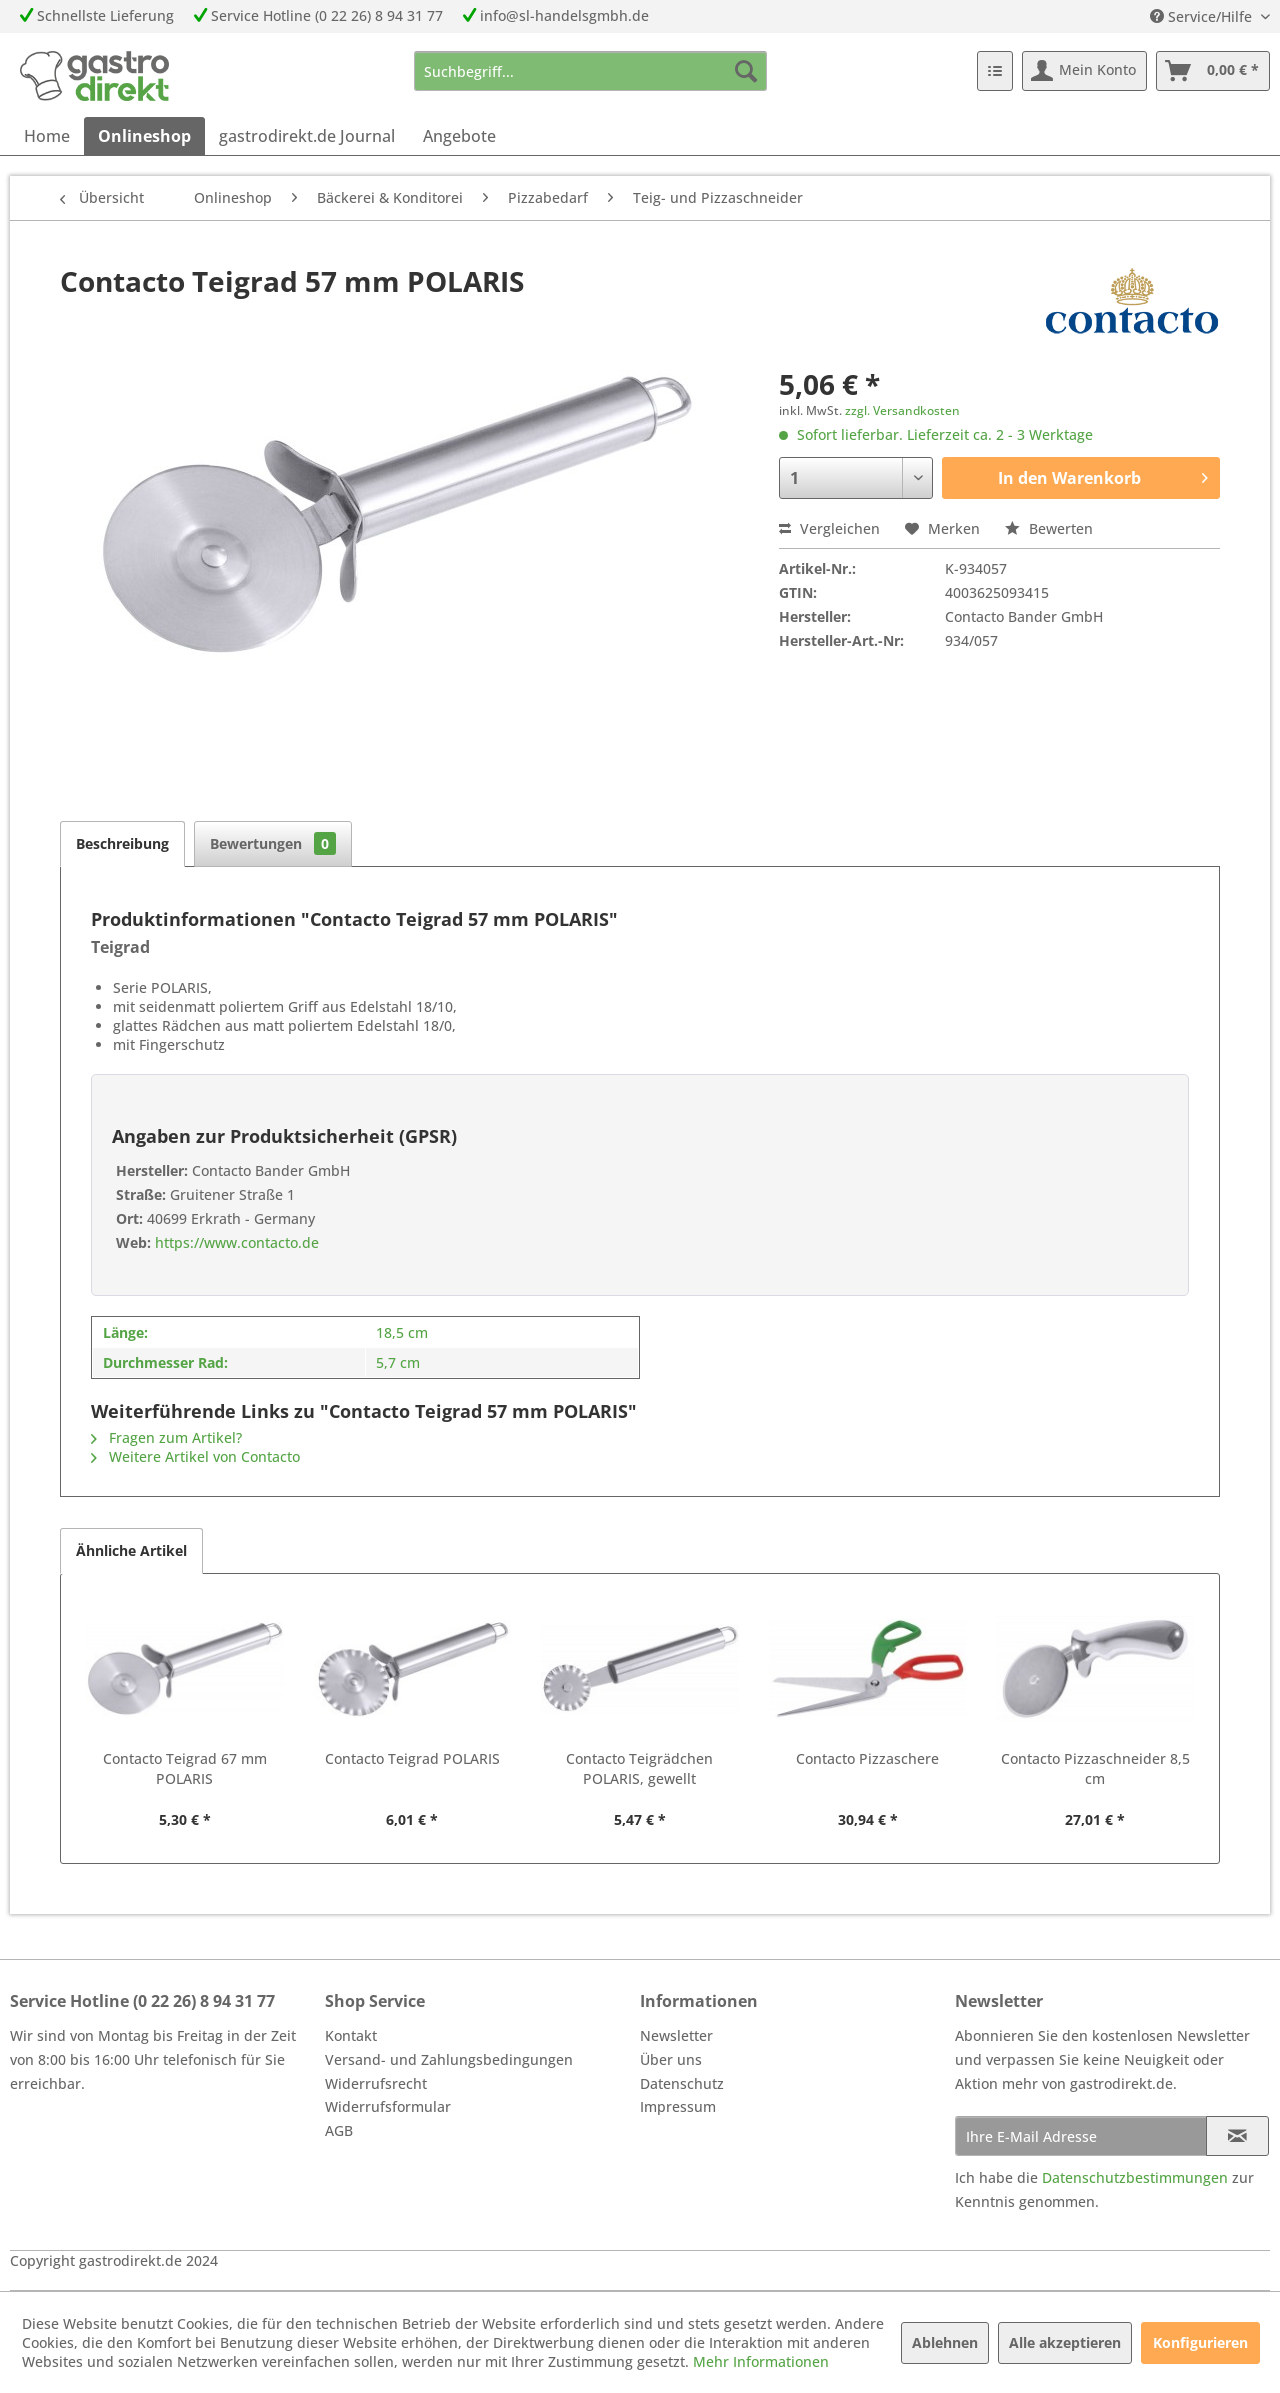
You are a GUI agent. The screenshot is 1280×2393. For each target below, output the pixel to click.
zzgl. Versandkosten (902, 410)
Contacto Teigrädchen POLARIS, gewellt (639, 1768)
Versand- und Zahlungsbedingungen (449, 2059)
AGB (339, 2130)
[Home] (47, 136)
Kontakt (351, 2035)
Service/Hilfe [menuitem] (1203, 16)
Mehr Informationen (761, 2361)
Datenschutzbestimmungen (1135, 2177)
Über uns (671, 2059)
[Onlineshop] (144, 136)
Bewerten (1049, 528)
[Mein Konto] (1084, 71)
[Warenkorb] (1213, 71)
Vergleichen (829, 528)
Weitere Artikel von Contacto (195, 1456)
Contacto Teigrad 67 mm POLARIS (185, 1768)
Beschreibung (122, 843)
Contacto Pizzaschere (867, 1758)
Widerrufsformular (388, 2106)
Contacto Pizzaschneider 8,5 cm (1095, 1768)
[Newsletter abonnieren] (1237, 2136)
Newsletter (676, 2035)
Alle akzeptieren (1065, 2342)
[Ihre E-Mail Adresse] (1081, 2136)
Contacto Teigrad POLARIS (412, 1758)
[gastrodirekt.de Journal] (307, 136)
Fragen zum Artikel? (166, 1437)
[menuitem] (590, 71)
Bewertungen (273, 843)
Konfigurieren (1200, 2342)
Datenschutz (682, 2083)
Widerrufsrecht (376, 2083)
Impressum (678, 2106)
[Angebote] (459, 136)
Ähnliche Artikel (131, 1550)
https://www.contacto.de (235, 1242)
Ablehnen (945, 2342)
